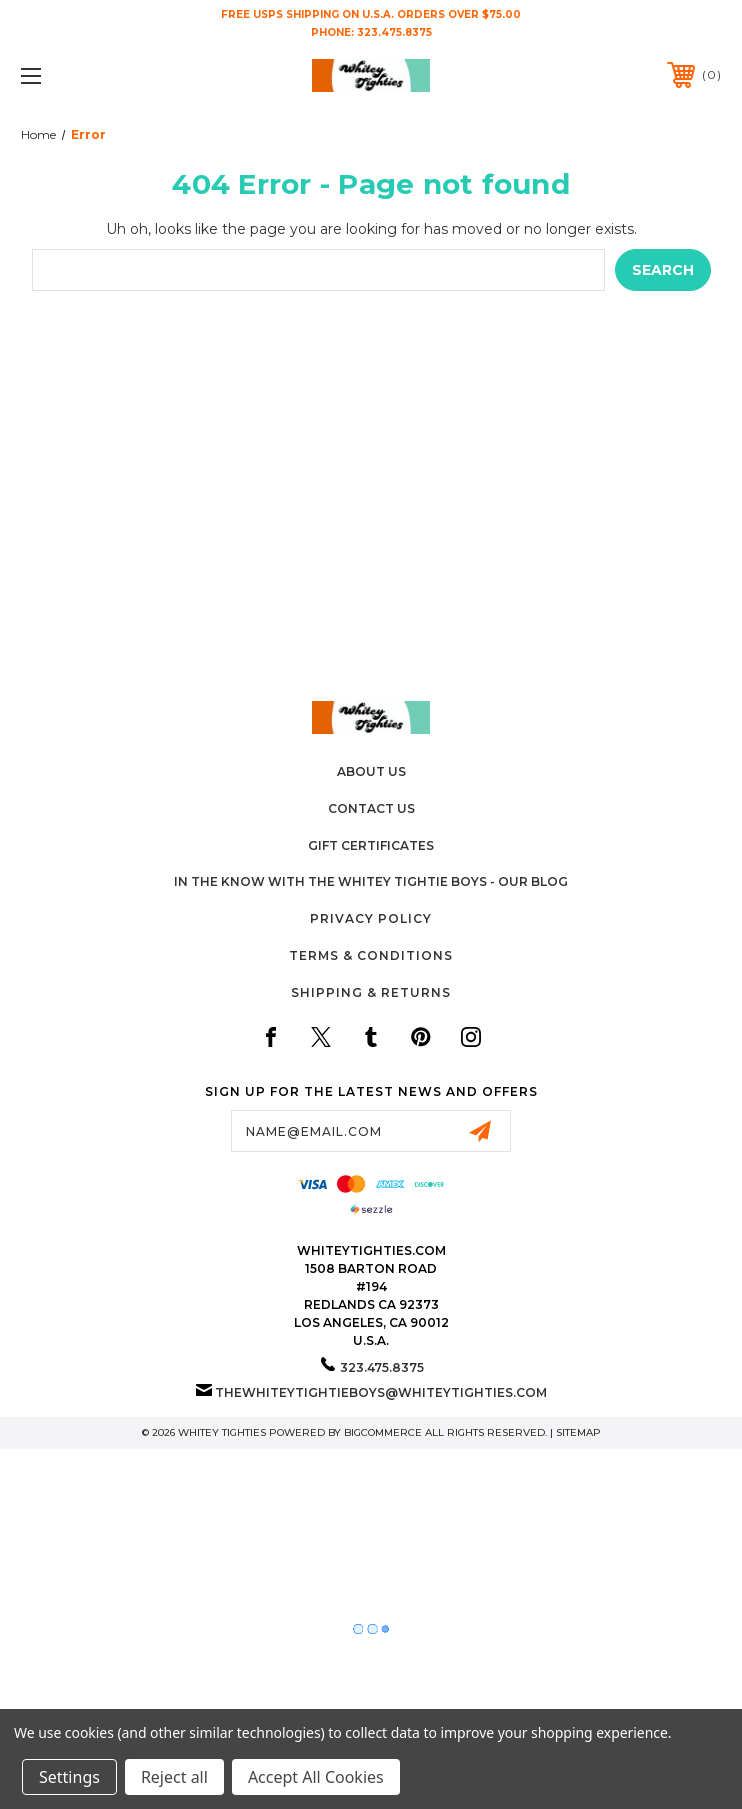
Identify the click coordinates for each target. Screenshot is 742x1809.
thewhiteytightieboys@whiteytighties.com (381, 1392)
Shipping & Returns (371, 992)
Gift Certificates (371, 845)
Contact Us (371, 808)
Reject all (174, 1777)
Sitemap (578, 1432)
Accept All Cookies (316, 1777)
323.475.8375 (394, 32)
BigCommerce (383, 1432)
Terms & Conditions (371, 955)
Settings (69, 1777)
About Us (371, 771)
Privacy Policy (371, 918)
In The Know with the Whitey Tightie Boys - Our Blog (371, 881)
